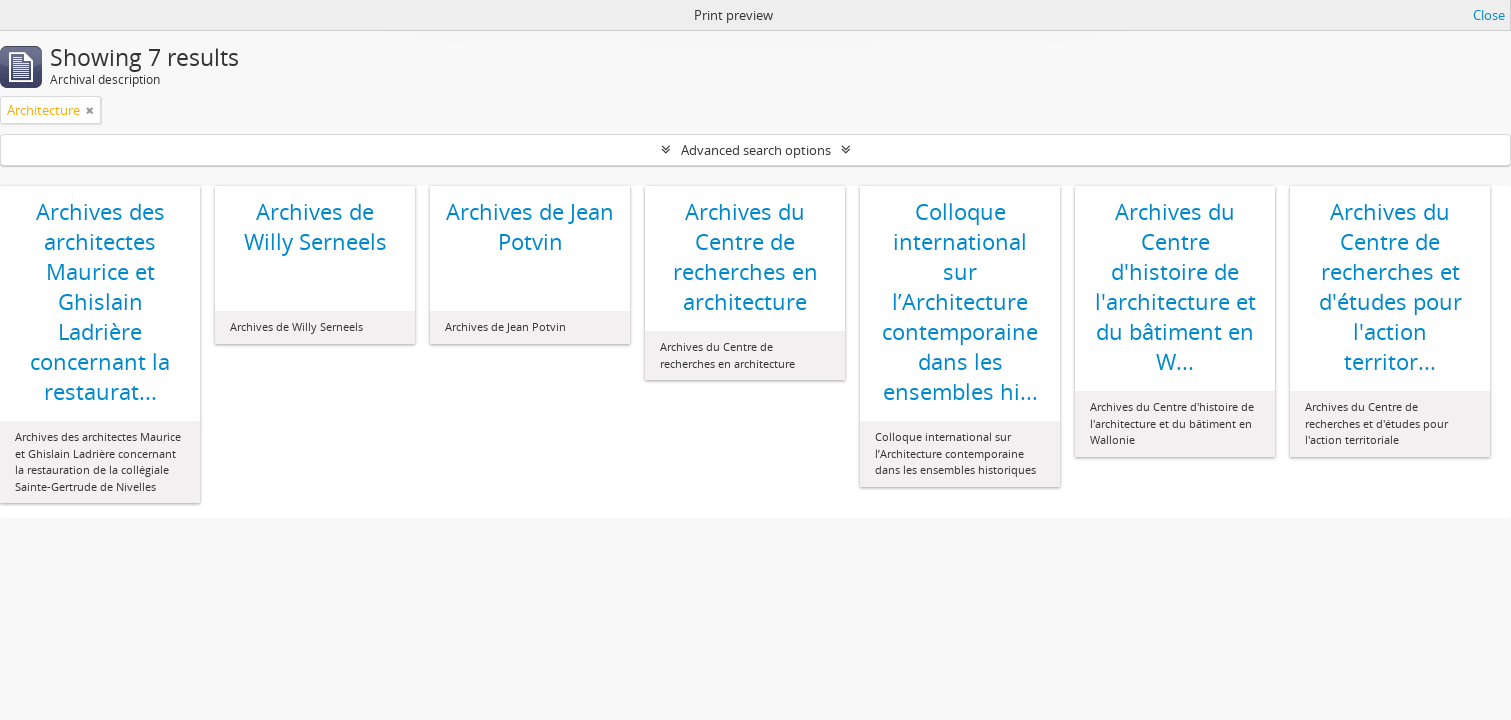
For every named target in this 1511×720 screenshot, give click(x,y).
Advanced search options (756, 150)
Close (1489, 15)
